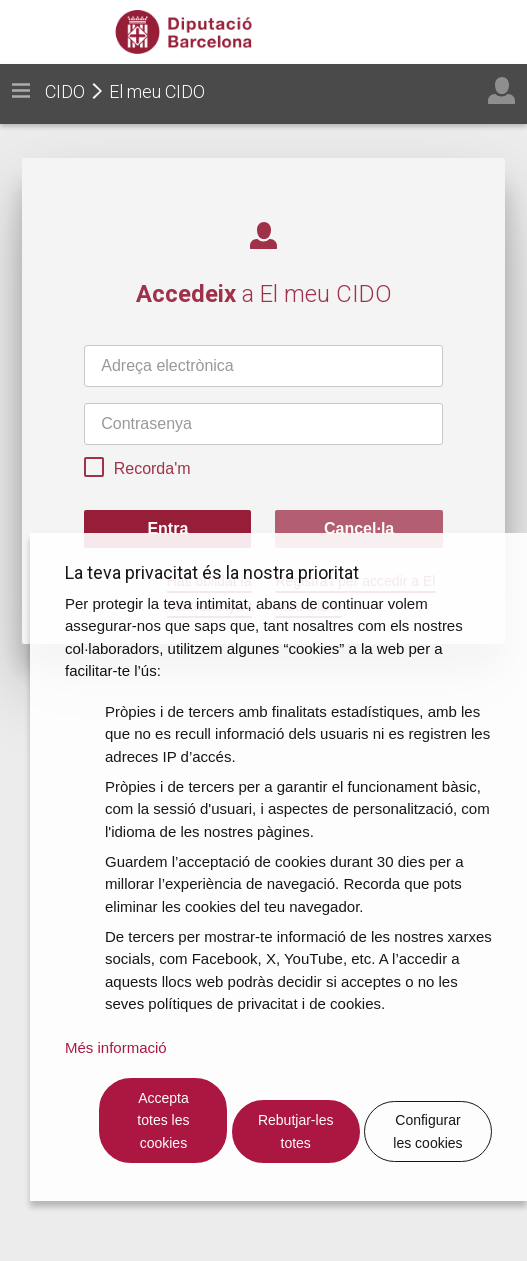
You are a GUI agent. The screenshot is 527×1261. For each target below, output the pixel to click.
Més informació (116, 1047)
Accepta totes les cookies (163, 1120)
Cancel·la (359, 528)
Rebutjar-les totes (295, 1131)
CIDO (65, 91)
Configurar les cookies (427, 1131)
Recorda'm (137, 470)
